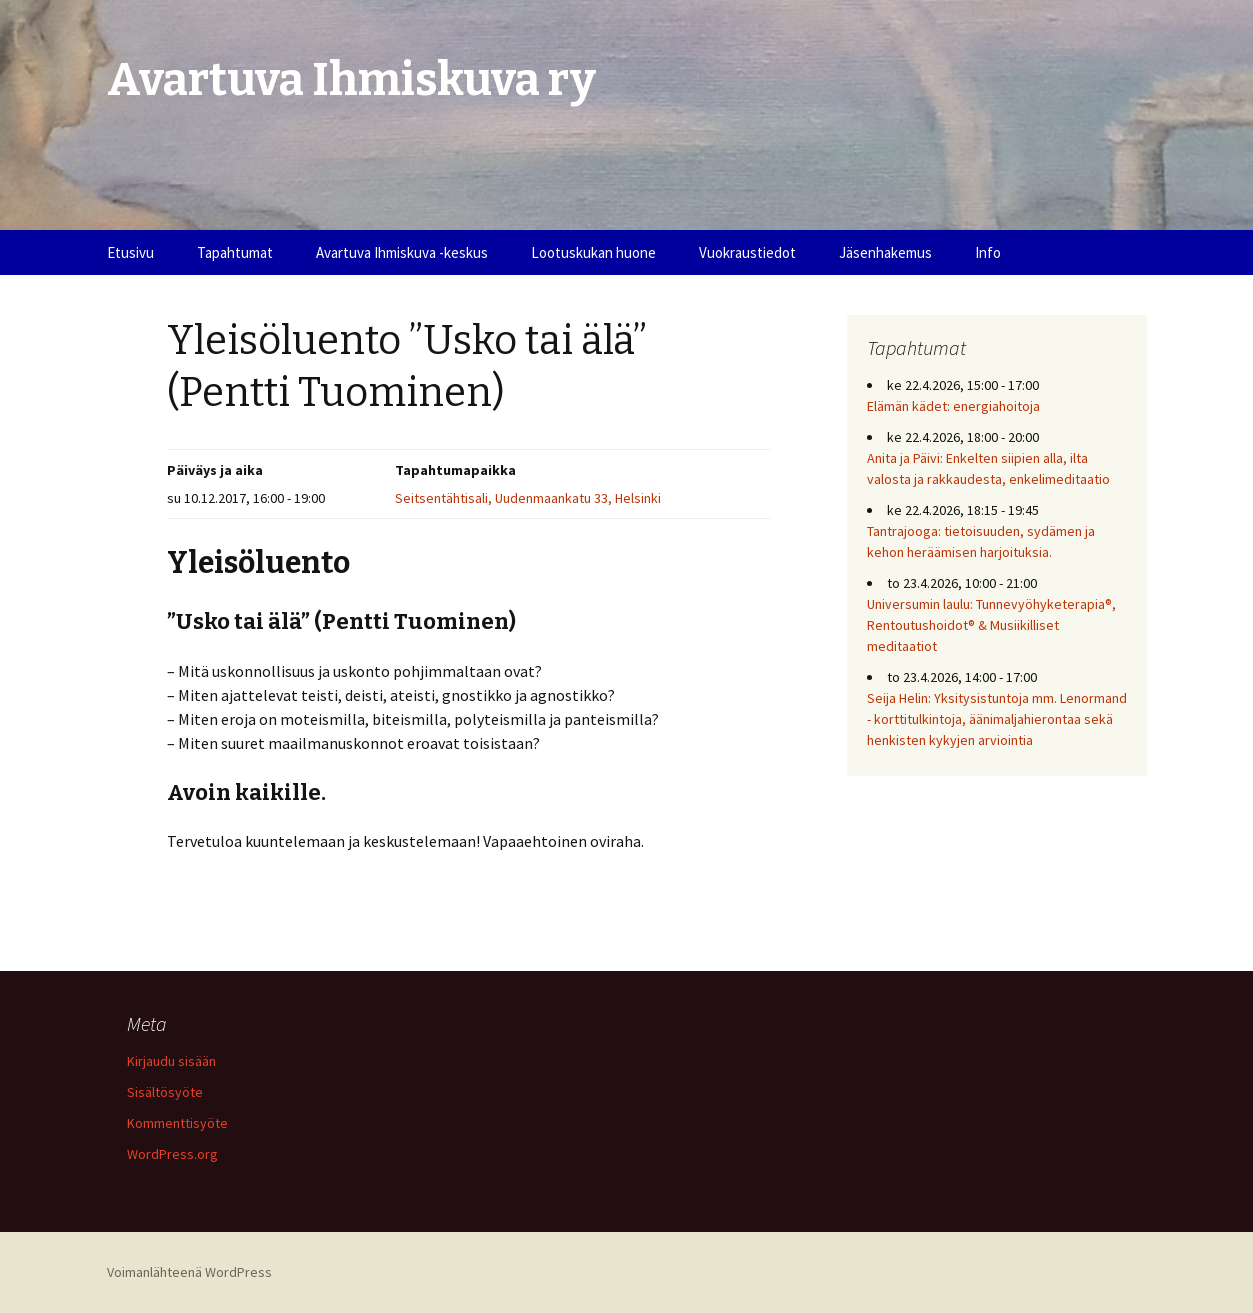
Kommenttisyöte (177, 1123)
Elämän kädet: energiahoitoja (953, 406)
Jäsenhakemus (885, 252)
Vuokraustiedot (747, 252)
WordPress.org (172, 1154)
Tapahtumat (235, 252)
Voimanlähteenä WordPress (189, 1272)
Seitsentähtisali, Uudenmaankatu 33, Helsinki (528, 498)
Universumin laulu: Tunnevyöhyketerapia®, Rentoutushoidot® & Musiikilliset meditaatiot (991, 625)
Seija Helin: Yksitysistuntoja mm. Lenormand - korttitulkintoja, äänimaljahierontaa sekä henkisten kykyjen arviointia (997, 719)
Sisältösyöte (165, 1092)
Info (988, 252)
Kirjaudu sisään (171, 1061)
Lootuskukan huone (593, 252)
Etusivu (130, 252)
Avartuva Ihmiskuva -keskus (402, 252)
